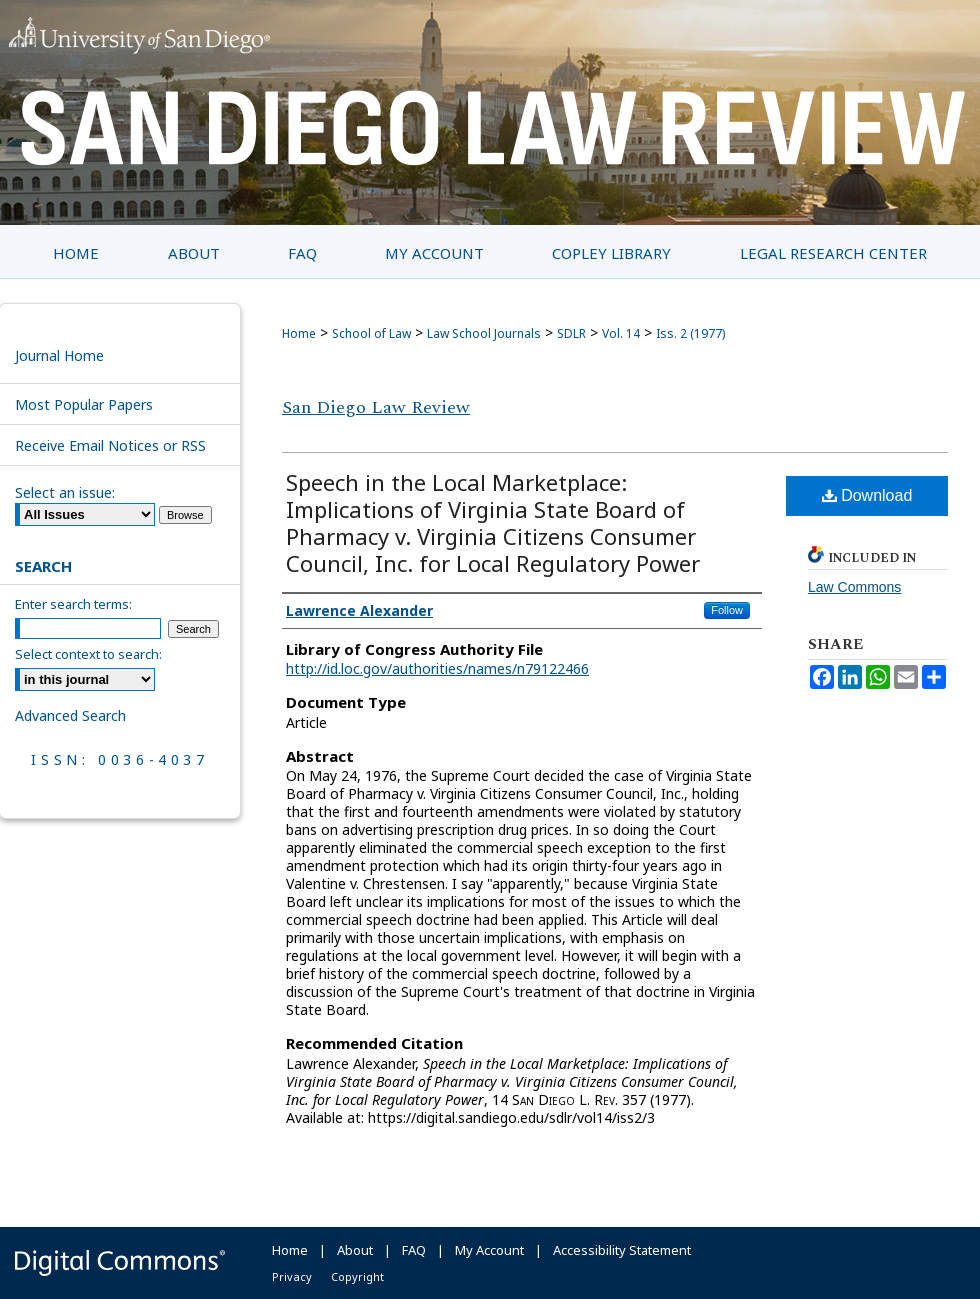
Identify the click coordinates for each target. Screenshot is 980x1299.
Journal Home (59, 355)
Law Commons (854, 587)
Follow (727, 610)
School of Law (371, 333)
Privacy (292, 1276)
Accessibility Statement (622, 1250)
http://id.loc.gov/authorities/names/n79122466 (437, 668)
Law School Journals (484, 333)
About (355, 1250)
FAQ (414, 1250)
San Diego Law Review (376, 407)
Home (299, 333)
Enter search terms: (73, 604)
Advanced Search (70, 715)
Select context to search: (88, 654)
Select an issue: (65, 492)
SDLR (571, 333)
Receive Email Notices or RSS (110, 445)
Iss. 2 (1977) (690, 333)
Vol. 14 (621, 333)
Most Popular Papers (84, 404)
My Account (489, 1250)
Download (867, 495)
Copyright (357, 1276)
